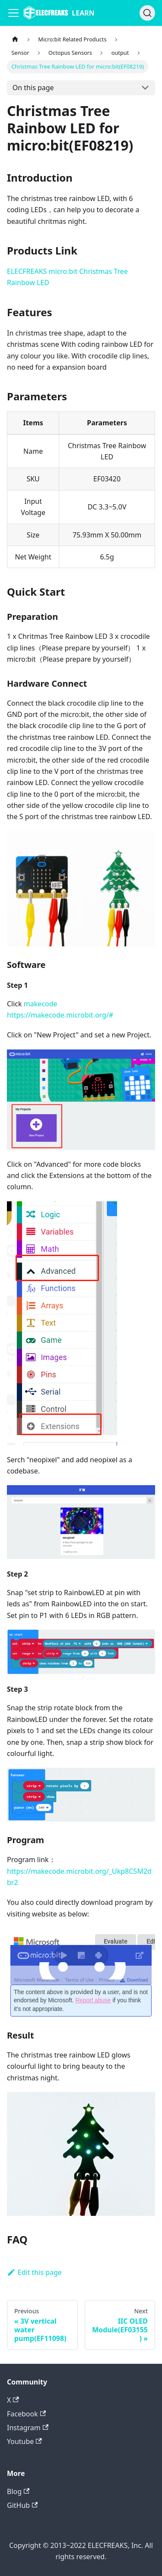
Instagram (27, 2427)
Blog (18, 2491)
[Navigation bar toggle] (13, 12)
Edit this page (34, 2272)
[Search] (147, 13)
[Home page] (15, 39)
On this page (33, 87)
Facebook (26, 2414)
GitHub (22, 2505)
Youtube (24, 2441)
